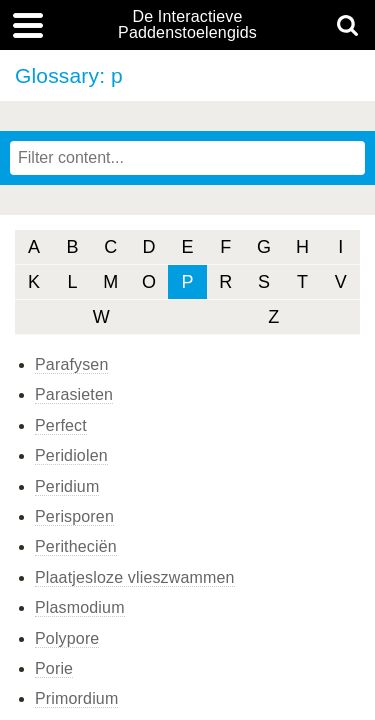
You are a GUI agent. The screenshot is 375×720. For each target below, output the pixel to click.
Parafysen (71, 364)
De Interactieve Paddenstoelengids (187, 25)
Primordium (76, 698)
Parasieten (74, 394)
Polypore (67, 638)
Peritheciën (76, 546)
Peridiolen (71, 455)
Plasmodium (80, 607)
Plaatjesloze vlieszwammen (135, 577)
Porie (54, 668)
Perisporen (74, 516)
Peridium (67, 486)
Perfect (61, 425)
